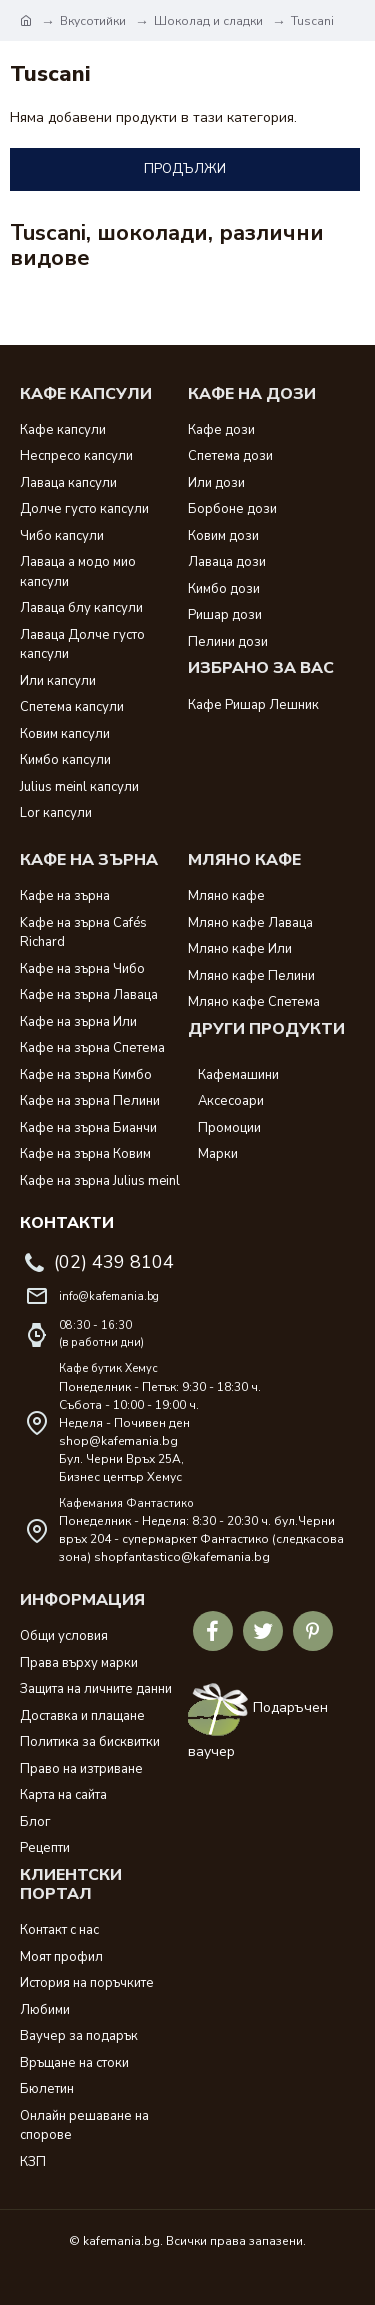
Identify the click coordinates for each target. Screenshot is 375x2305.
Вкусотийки (93, 21)
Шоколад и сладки (208, 21)
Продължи (185, 169)
